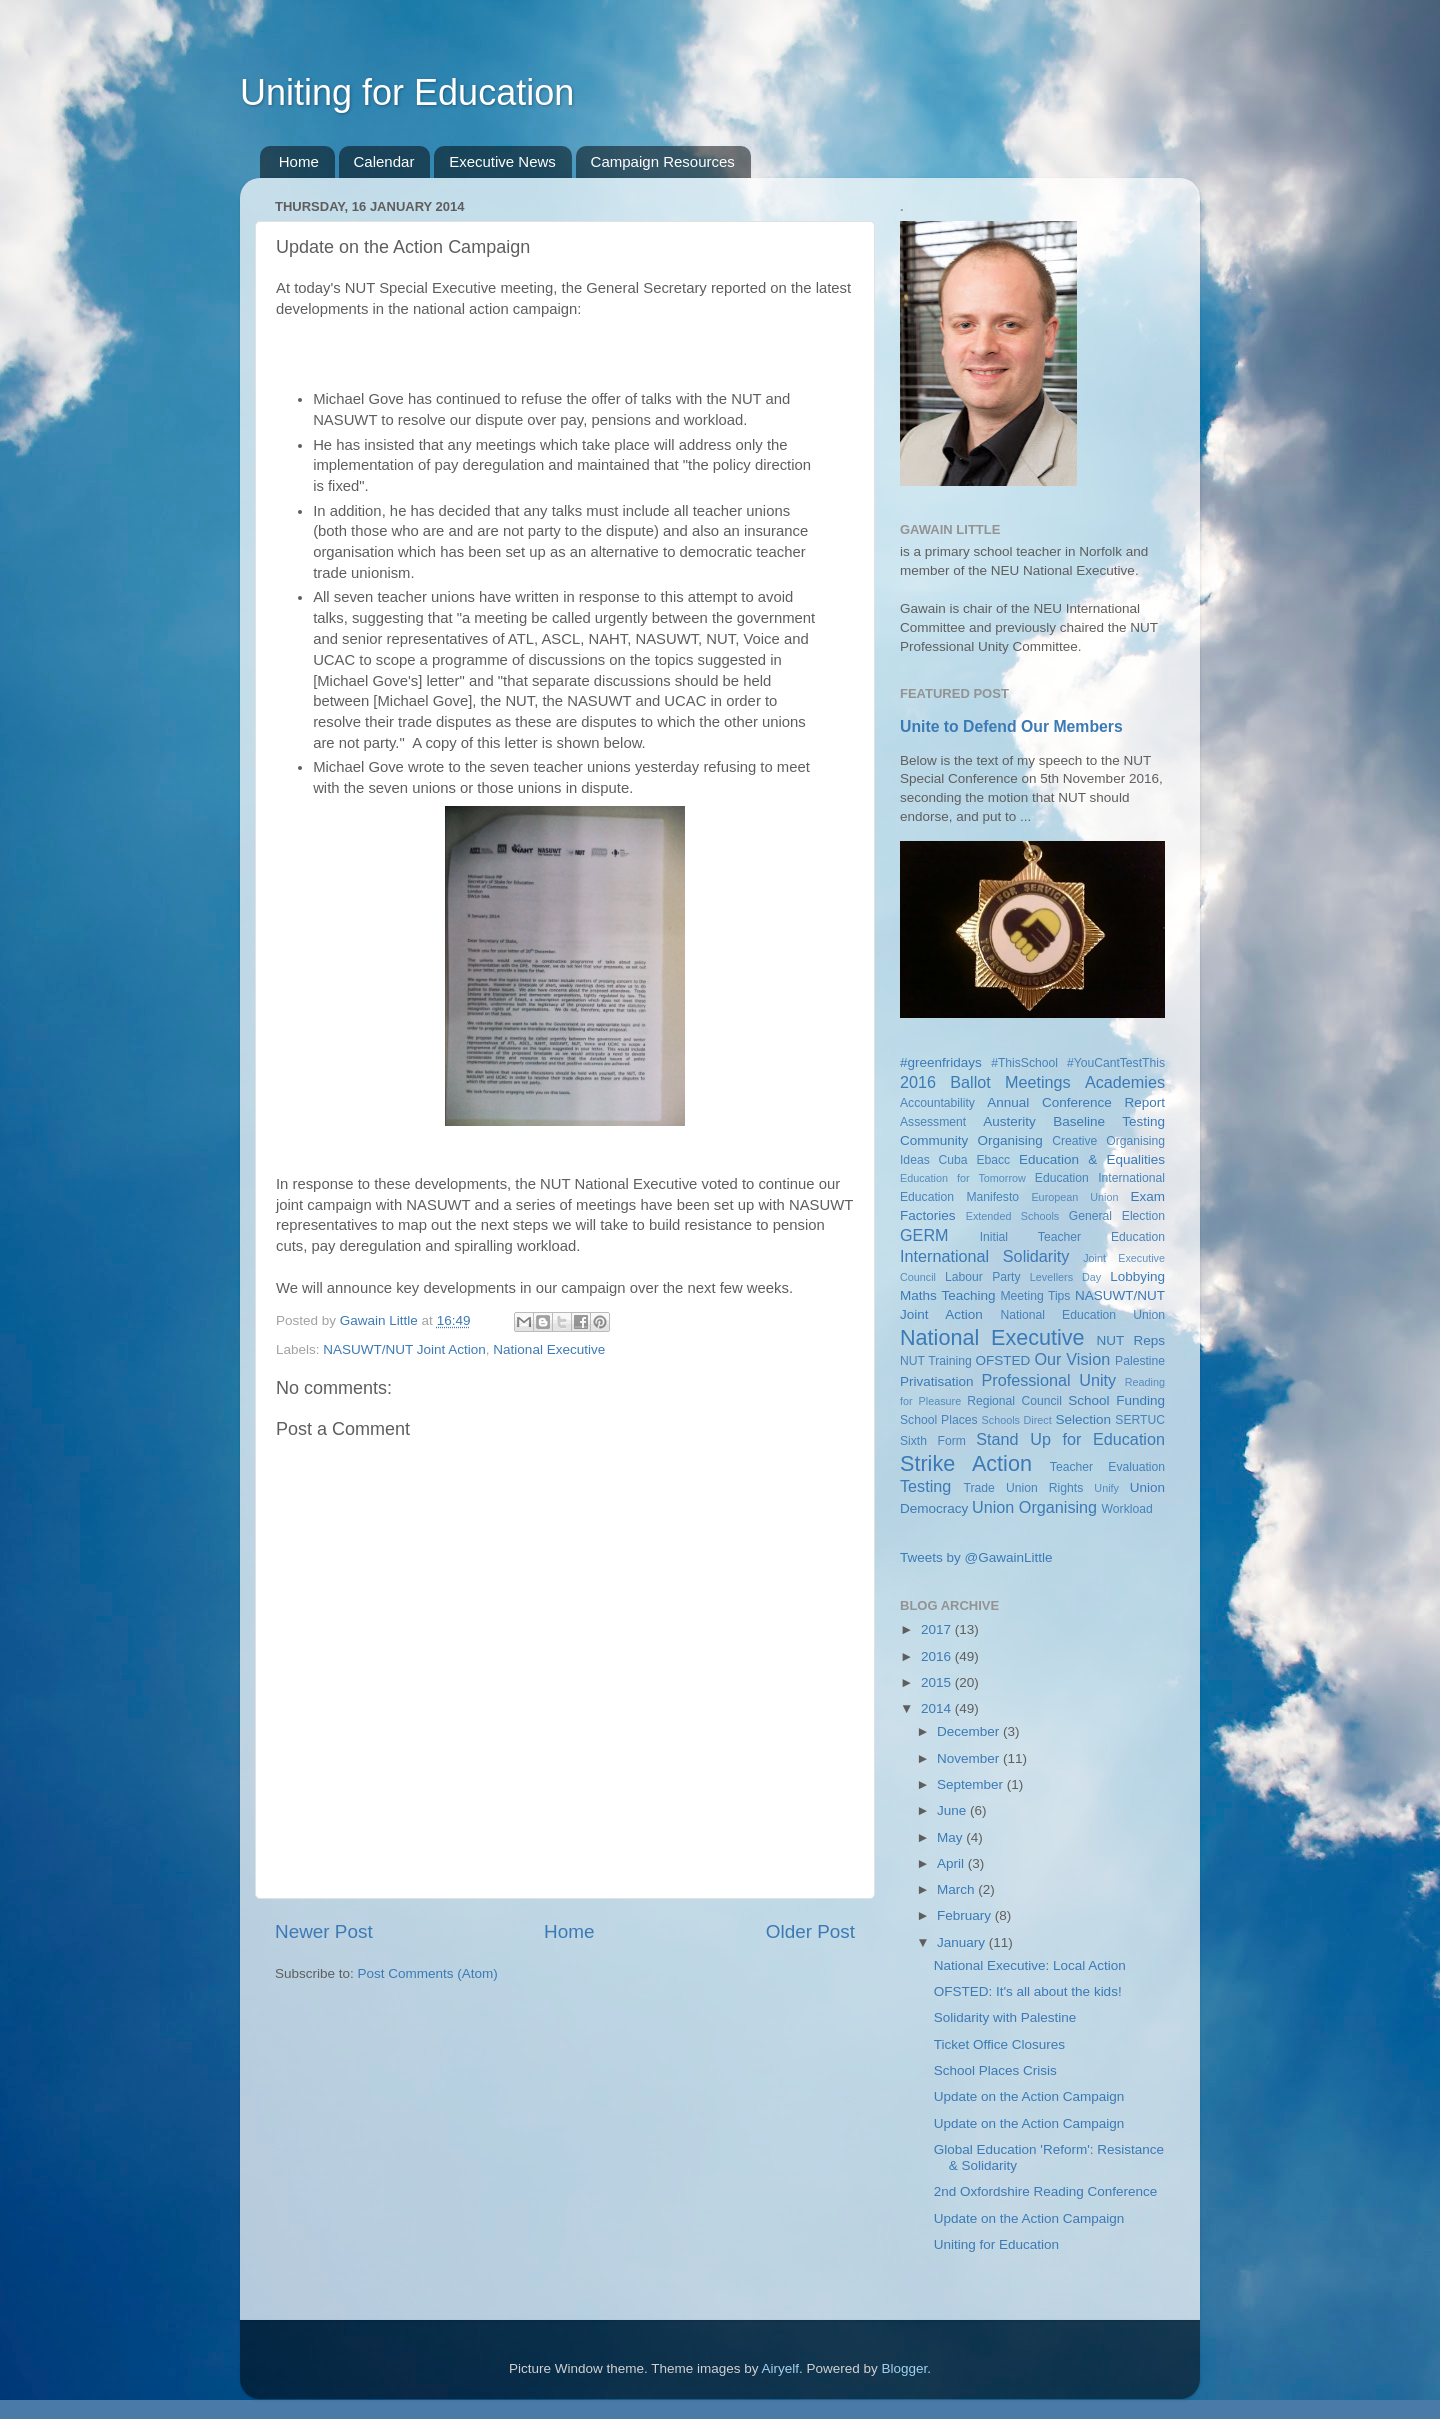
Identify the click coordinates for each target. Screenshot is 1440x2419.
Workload (1127, 1509)
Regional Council (1014, 1401)
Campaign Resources (663, 161)
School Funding (1116, 1400)
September (972, 1784)
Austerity (1009, 1121)
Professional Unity (1048, 1380)
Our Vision (1072, 1359)
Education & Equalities (1092, 1159)
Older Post (810, 1931)
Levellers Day (1065, 1277)
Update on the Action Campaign (1029, 2096)
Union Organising (1034, 1507)
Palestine (1140, 1361)
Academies (1125, 1082)
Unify (1106, 1488)
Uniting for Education (407, 92)
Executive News (502, 161)
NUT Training (936, 1361)
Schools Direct (1017, 1420)
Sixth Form (933, 1441)
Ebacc (993, 1160)
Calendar (384, 161)
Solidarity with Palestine (1005, 2017)
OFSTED (1003, 1360)
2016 (938, 1656)
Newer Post (324, 1931)
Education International (1100, 1178)
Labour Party (982, 1277)
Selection (1083, 1419)
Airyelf (781, 2368)
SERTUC (1140, 1420)
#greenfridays (941, 1062)
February (966, 1915)
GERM (924, 1235)
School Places (939, 1420)
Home (299, 161)
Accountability (937, 1103)
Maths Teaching (948, 1295)
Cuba (953, 1160)
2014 (938, 1708)
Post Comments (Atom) (428, 1973)
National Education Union (1082, 1315)
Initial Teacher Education (1072, 1237)
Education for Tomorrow (963, 1178)
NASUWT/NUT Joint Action (404, 1349)
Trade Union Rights (1024, 1488)
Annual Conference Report (1076, 1102)
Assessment (933, 1122)
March (957, 1889)
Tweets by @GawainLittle (976, 1557)
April (952, 1863)
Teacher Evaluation (1107, 1467)
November (970, 1758)
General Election (1117, 1216)
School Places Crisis (995, 2070)
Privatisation (937, 1381)
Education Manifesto (959, 1197)
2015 (938, 1682)
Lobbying (1137, 1276)
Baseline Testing (1109, 1121)
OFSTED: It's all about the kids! (1028, 1991)
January (963, 1942)
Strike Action (966, 1463)
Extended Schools (1013, 1216)
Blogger (905, 2368)
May (951, 1837)
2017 (938, 1629)
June (953, 1810)
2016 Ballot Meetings (985, 1082)
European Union (1074, 1197)
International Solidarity (984, 1256)
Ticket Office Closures (999, 2044)
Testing (925, 1486)
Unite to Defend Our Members (1011, 726)
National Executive (549, 1349)
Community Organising (971, 1140)
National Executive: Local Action (1030, 1965)
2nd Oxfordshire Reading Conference (1046, 2191)
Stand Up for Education (1070, 1439)
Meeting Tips (1035, 1296)
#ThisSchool (1024, 1063)
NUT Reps (1130, 1340)
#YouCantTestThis (1116, 1063)
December (970, 1731)
